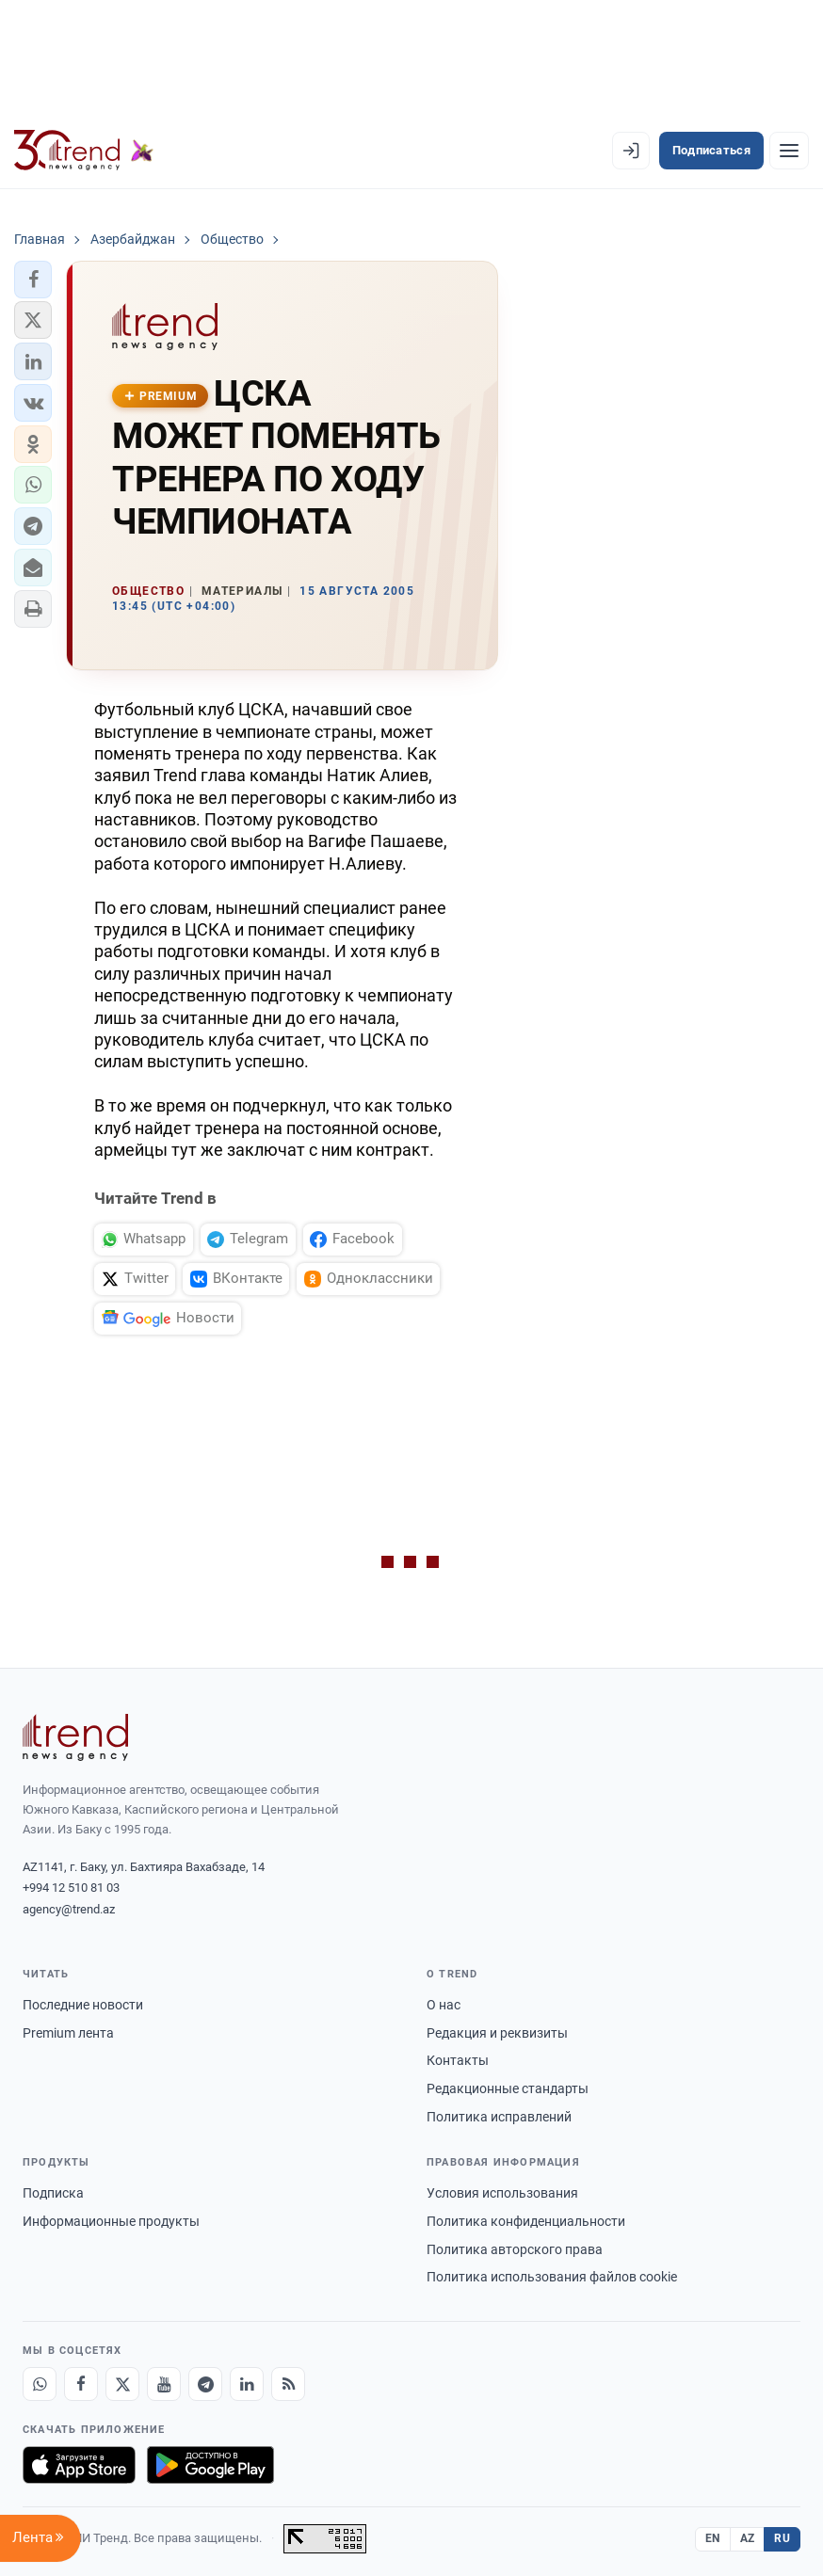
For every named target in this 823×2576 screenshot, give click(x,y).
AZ (747, 2538)
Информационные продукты (111, 2221)
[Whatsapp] (39, 2384)
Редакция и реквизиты (497, 2032)
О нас (443, 2004)
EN (712, 2538)
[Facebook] (81, 2384)
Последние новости (83, 2004)
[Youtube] (164, 2384)
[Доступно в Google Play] (210, 2465)
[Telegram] (205, 2384)
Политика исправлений (499, 2116)
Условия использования (502, 2192)
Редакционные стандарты (508, 2088)
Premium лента (68, 2032)
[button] (33, 279)
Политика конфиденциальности (526, 2221)
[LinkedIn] (247, 2384)
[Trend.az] (83, 150)
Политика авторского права (515, 2249)
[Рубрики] (789, 150)
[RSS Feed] (288, 2384)
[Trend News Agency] (75, 1737)
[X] (122, 2384)
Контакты (458, 2060)
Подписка (53, 2192)
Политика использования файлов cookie (552, 2276)
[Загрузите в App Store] (79, 2465)
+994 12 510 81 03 (71, 1887)
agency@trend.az (69, 1909)
